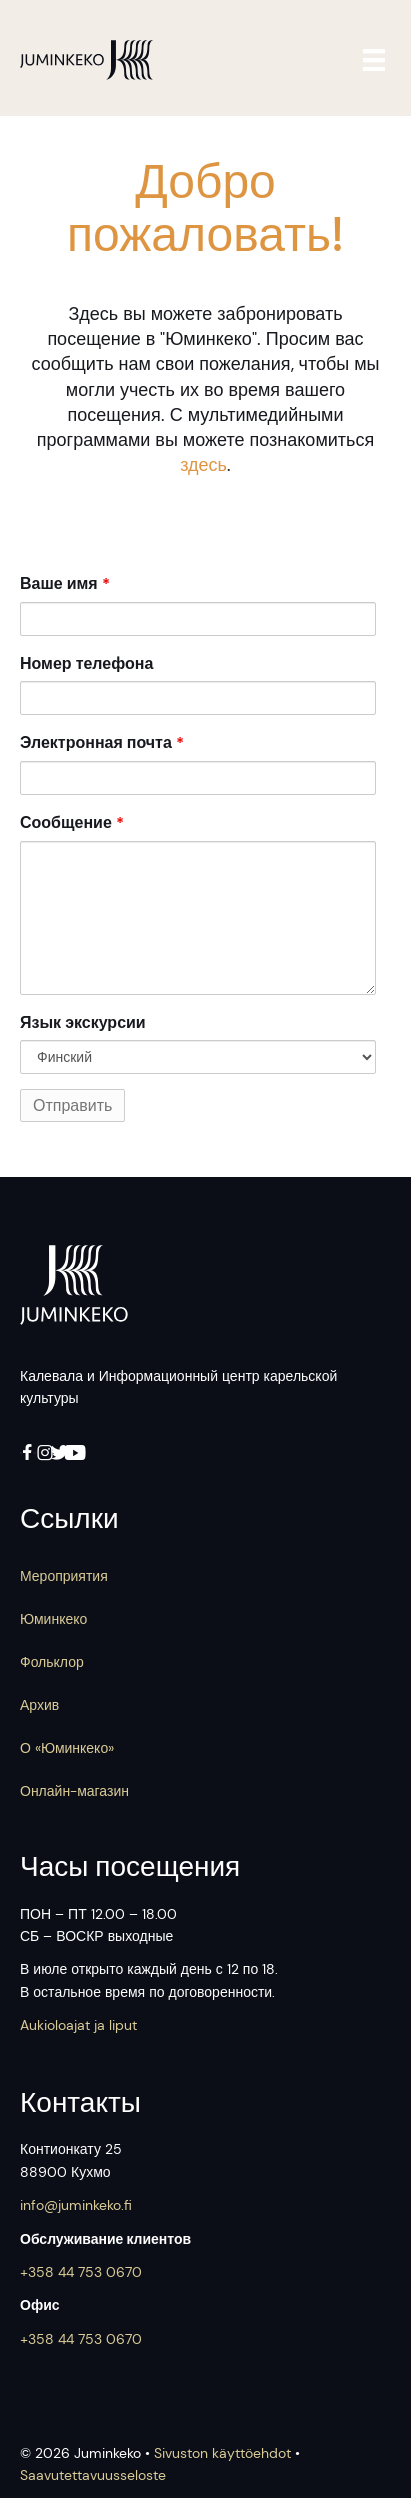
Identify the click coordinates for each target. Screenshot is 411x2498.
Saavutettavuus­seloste (93, 2475)
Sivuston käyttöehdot (222, 2453)
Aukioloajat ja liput (78, 2025)
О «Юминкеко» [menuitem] (67, 1748)
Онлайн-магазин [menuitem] (74, 1791)
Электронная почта (102, 742)
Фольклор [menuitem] (52, 1662)
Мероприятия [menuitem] (64, 1576)
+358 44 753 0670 (81, 2272)
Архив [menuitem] (39, 1705)
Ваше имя (65, 583)
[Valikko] (378, 60)
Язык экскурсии (83, 1022)
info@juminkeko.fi (76, 2205)
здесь (203, 465)
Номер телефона (86, 663)
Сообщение (72, 822)
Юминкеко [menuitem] (53, 1619)
